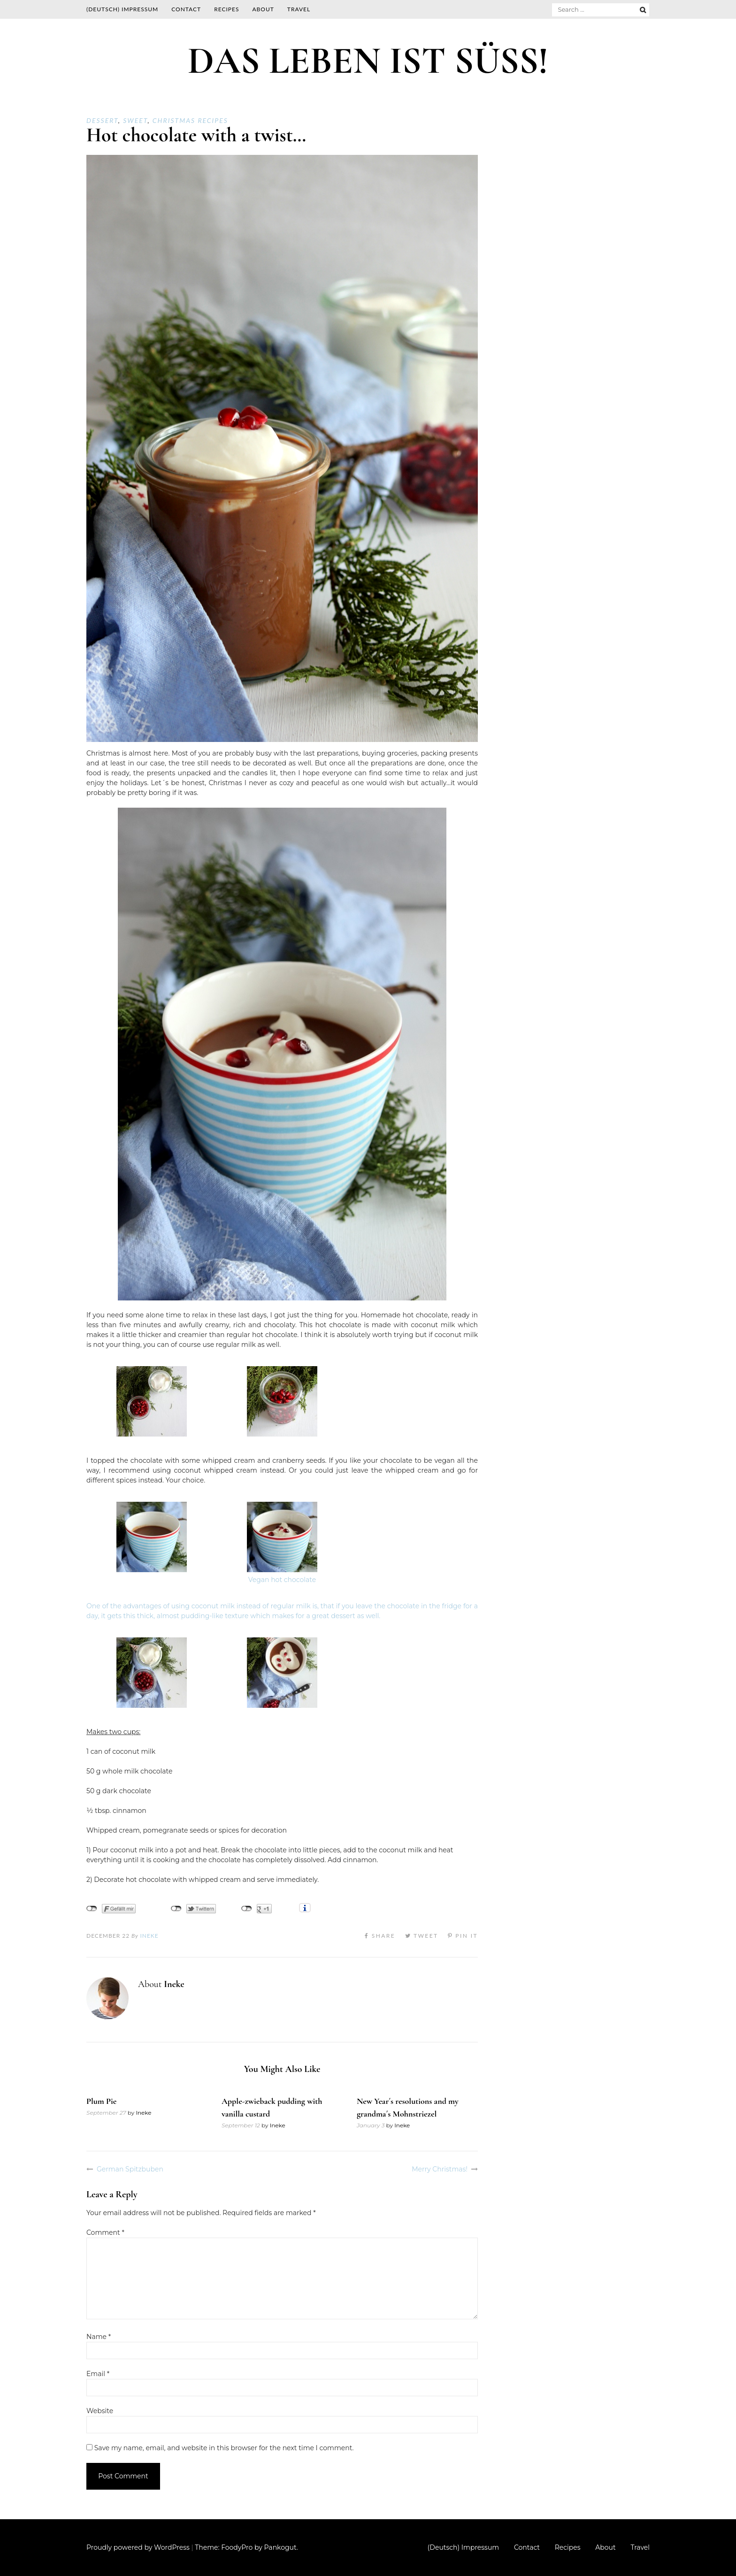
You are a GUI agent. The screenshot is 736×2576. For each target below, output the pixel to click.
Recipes (226, 9)
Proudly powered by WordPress (138, 2547)
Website (99, 2411)
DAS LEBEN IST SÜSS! (368, 61)
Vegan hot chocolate (282, 1579)
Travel (298, 9)
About (263, 9)
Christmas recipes (190, 120)
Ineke (149, 1935)
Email (97, 2374)
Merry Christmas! (440, 2169)
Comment (105, 2232)
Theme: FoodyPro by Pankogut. (246, 2547)
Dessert (102, 120)
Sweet (135, 120)
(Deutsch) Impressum (122, 9)
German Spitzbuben (130, 2169)
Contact (186, 9)
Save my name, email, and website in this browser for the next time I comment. (224, 2448)
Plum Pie (101, 2101)
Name (98, 2336)
